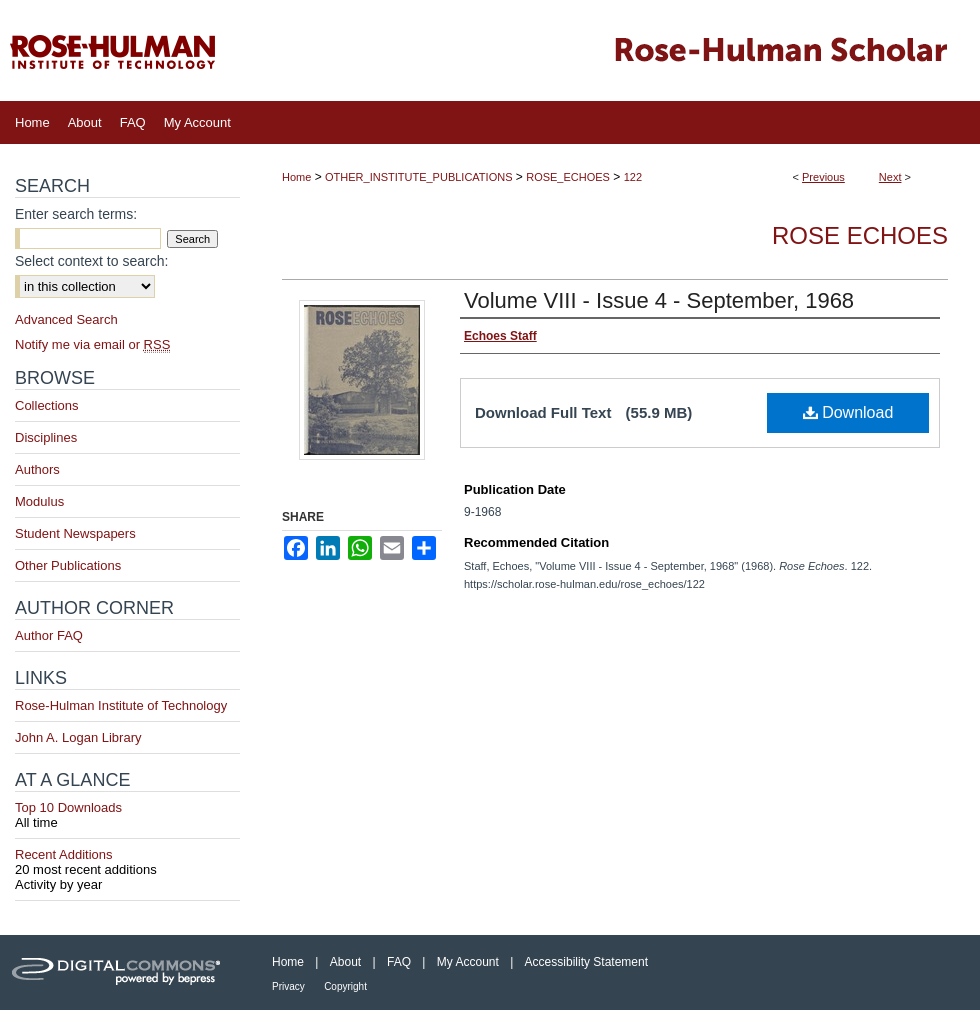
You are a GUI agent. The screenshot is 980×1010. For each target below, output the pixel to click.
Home (296, 177)
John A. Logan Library (78, 737)
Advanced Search (66, 319)
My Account (468, 962)
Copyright (345, 986)
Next (890, 177)
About (345, 962)
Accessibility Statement (586, 962)
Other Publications (68, 565)
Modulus (39, 501)
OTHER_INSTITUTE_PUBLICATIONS (418, 177)
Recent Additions (127, 862)
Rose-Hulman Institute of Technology (121, 705)
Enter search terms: (76, 214)
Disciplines (46, 437)
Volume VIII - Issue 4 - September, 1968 (659, 300)
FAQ (399, 962)
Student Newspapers (75, 533)
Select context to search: (91, 261)
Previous (823, 177)
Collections (47, 405)
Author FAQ (49, 635)
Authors (37, 469)
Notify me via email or (92, 344)
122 (633, 177)
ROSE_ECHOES (568, 177)
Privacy (288, 986)
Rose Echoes (860, 235)
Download (848, 412)
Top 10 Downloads (127, 815)
